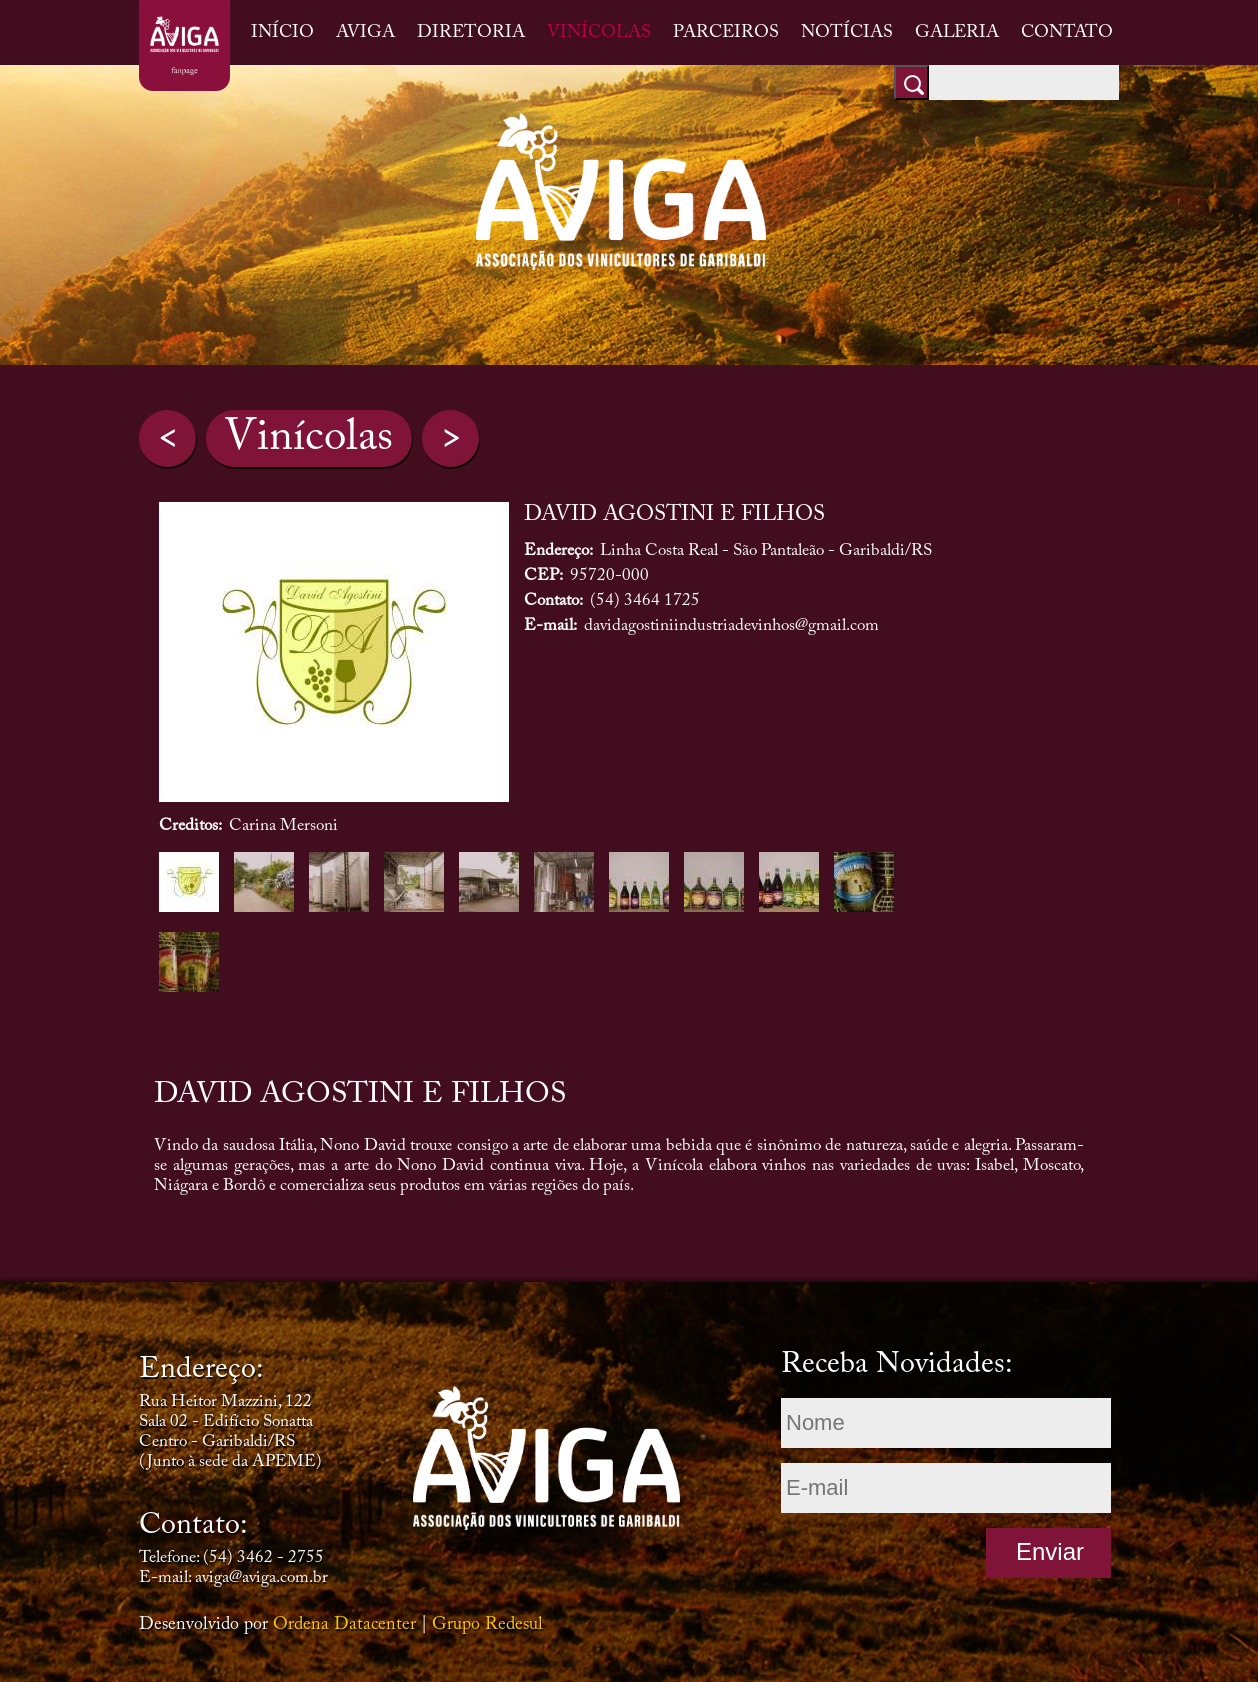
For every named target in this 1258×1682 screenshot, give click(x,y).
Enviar (1050, 1551)
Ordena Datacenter (344, 1625)
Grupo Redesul (487, 1625)
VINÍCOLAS (599, 33)
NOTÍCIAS (847, 33)
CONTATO (1067, 33)
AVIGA (365, 33)
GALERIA (957, 33)
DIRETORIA (471, 33)
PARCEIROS (726, 33)
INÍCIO (282, 33)
